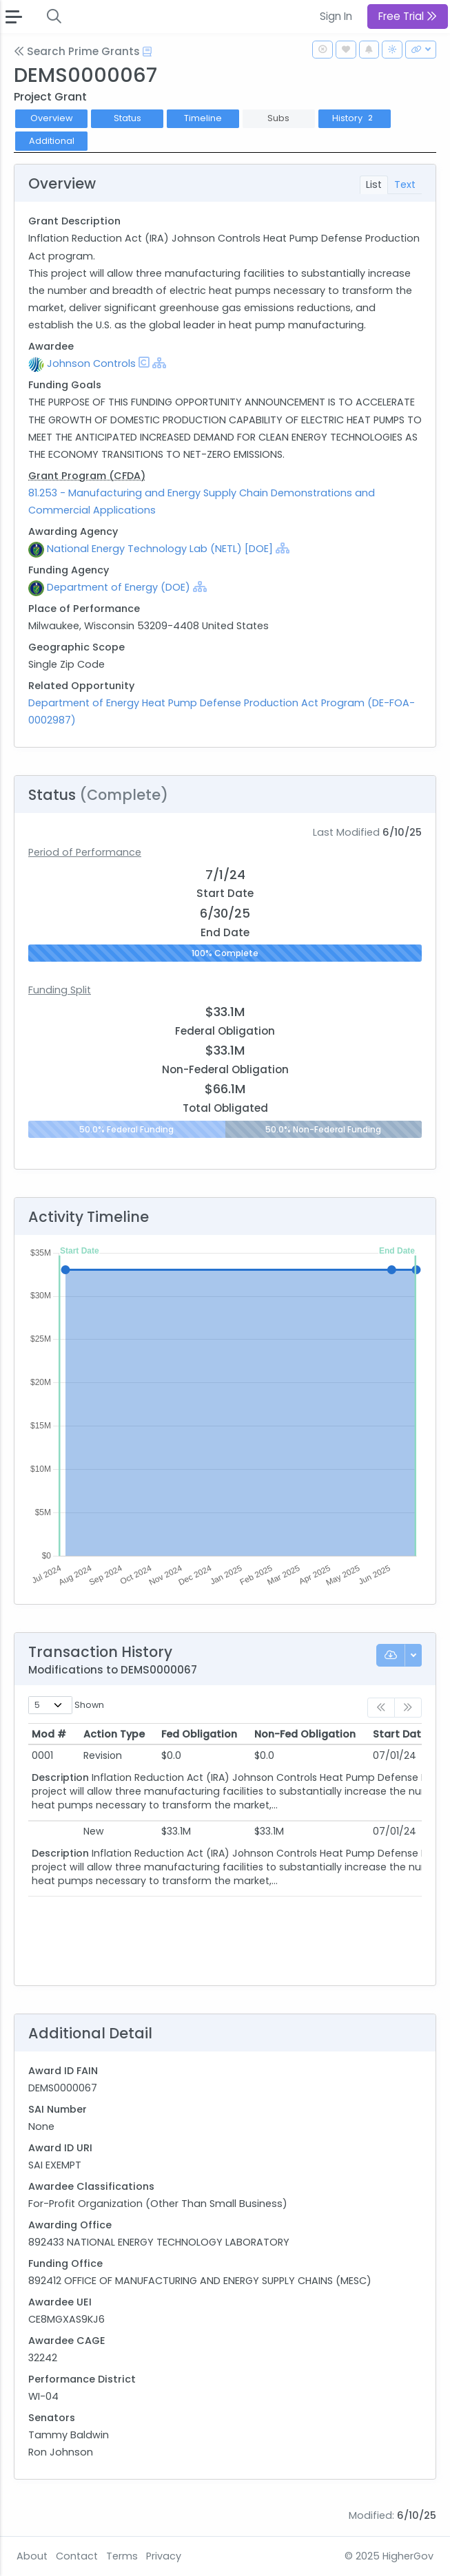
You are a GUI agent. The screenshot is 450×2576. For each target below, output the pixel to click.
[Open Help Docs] (147, 52)
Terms (122, 2556)
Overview (51, 118)
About (32, 2556)
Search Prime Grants (77, 51)
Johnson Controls (91, 363)
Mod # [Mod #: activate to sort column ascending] (49, 1734)
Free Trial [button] (407, 16)
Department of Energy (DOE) (118, 587)
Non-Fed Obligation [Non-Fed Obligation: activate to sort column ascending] (305, 1734)
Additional (51, 141)
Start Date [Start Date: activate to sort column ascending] (400, 1734)
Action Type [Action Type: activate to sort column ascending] (114, 1734)
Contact (77, 2556)
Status (127, 118)
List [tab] (374, 184)
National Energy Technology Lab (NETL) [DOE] (160, 549)
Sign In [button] (336, 16)
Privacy (163, 2556)
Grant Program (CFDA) (86, 476)
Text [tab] (405, 184)
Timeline (203, 118)
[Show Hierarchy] (159, 363)
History (354, 118)
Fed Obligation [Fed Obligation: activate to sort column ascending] (199, 1734)
